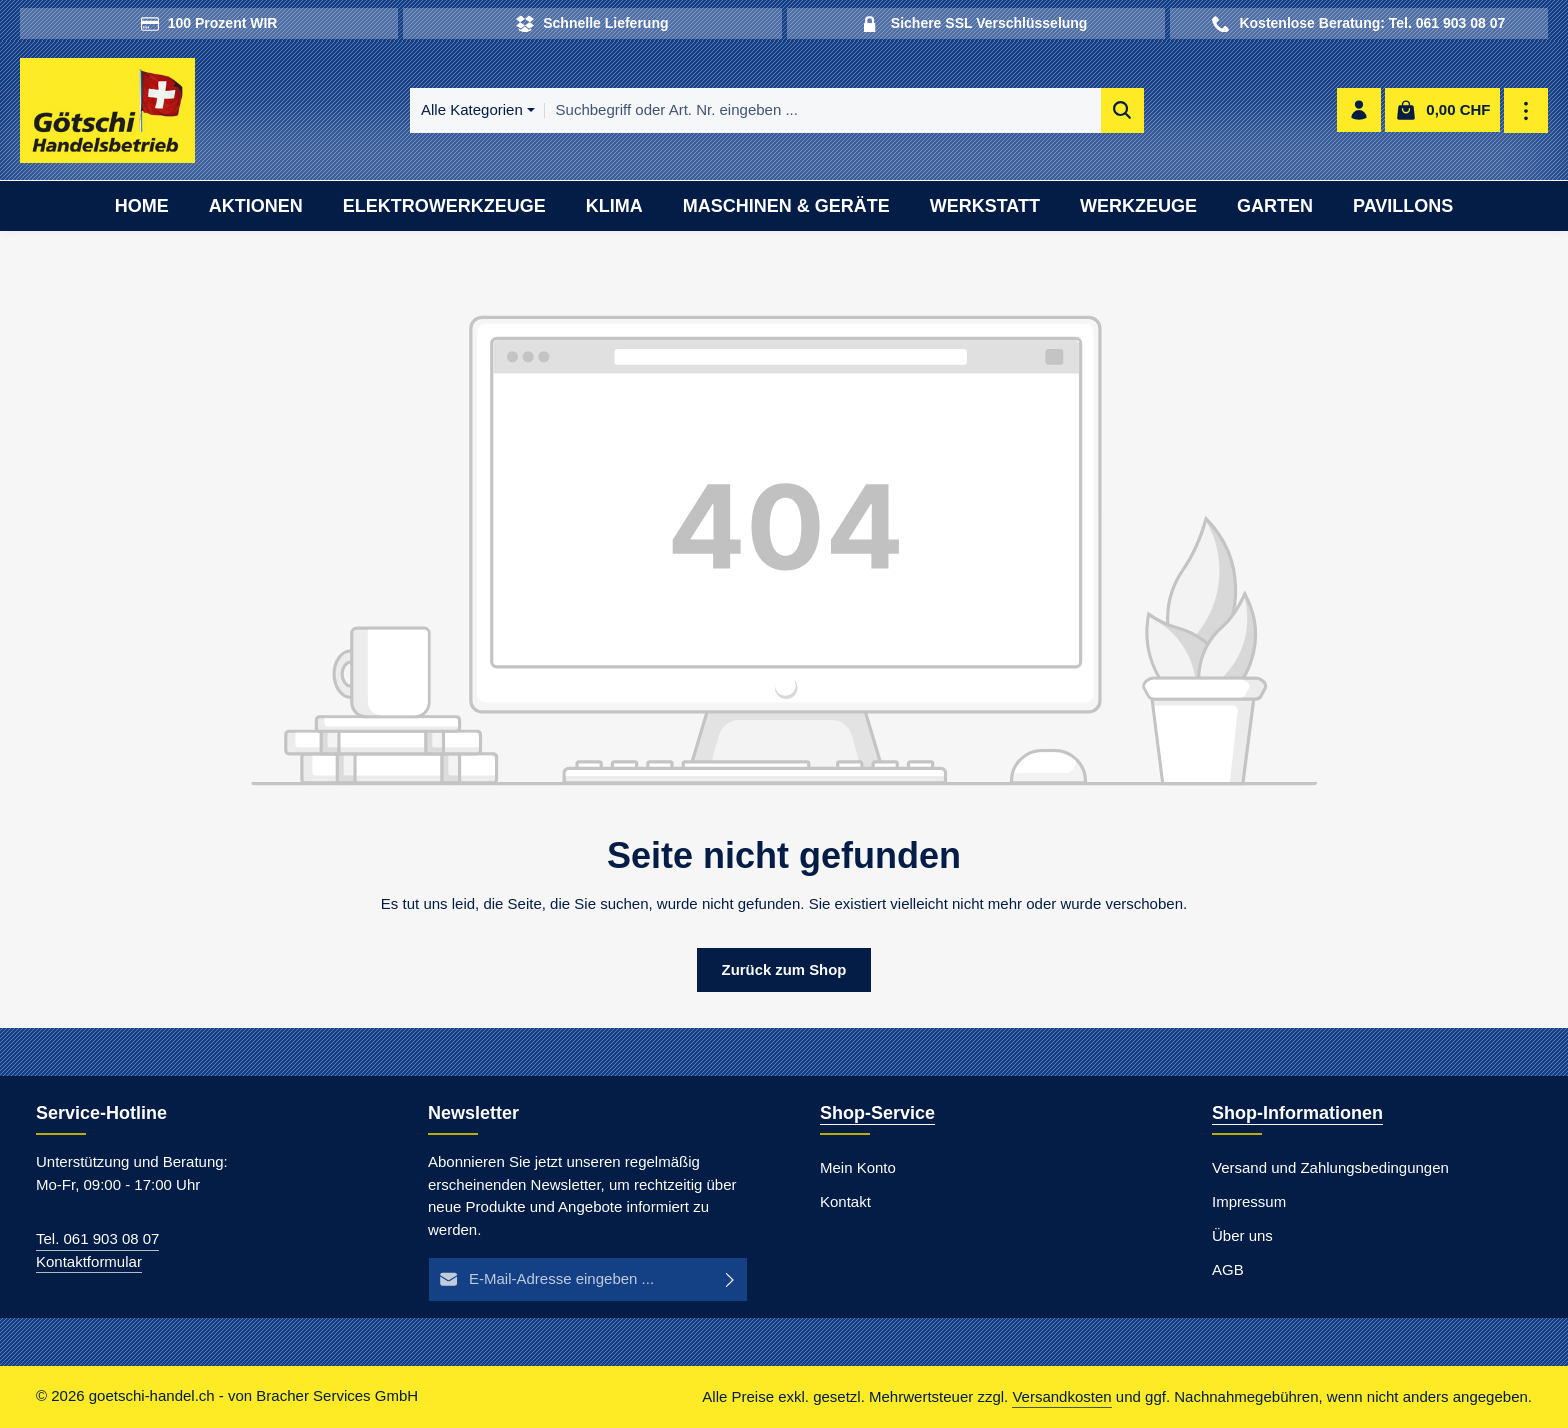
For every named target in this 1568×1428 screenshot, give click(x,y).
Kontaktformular (89, 1261)
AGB (1228, 1270)
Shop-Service (877, 1114)
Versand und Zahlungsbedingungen (1330, 1168)
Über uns (1242, 1236)
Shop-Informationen (1297, 1114)
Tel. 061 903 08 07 (97, 1239)
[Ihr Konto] (1359, 111)
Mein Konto (858, 1168)
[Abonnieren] (730, 1280)
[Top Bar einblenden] (1526, 111)
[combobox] (812, 111)
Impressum (1249, 1202)
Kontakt (845, 1202)
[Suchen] (1111, 111)
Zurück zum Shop (784, 969)
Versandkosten (1061, 1396)
